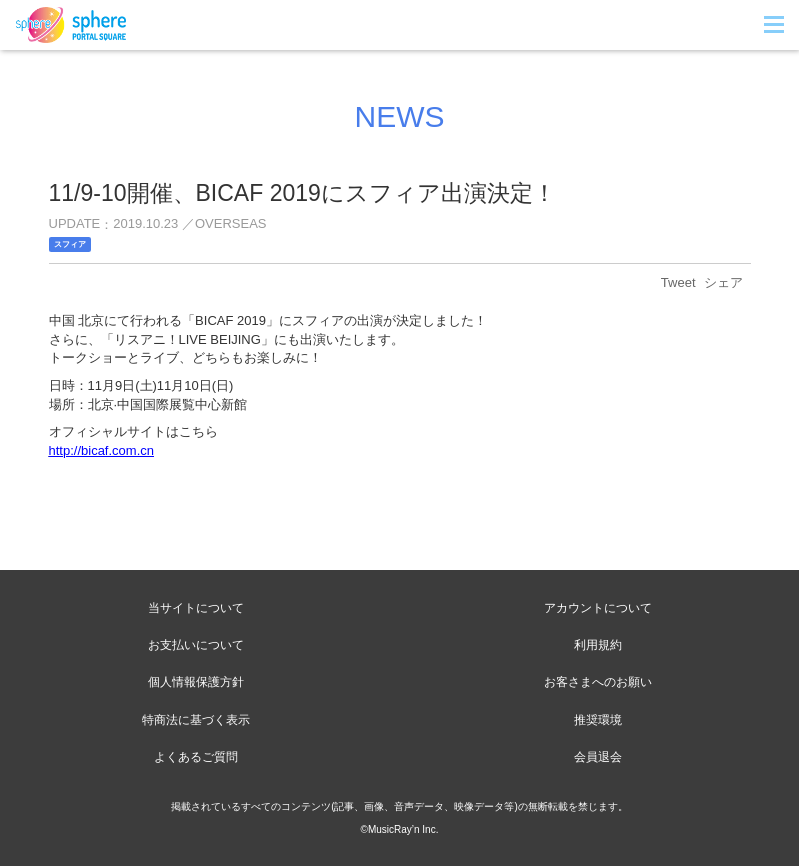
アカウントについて (598, 608)
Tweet (678, 282)
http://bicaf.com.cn (102, 450)
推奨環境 (598, 720)
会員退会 (598, 757)
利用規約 (598, 645)
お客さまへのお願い (598, 682)
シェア (723, 282)
